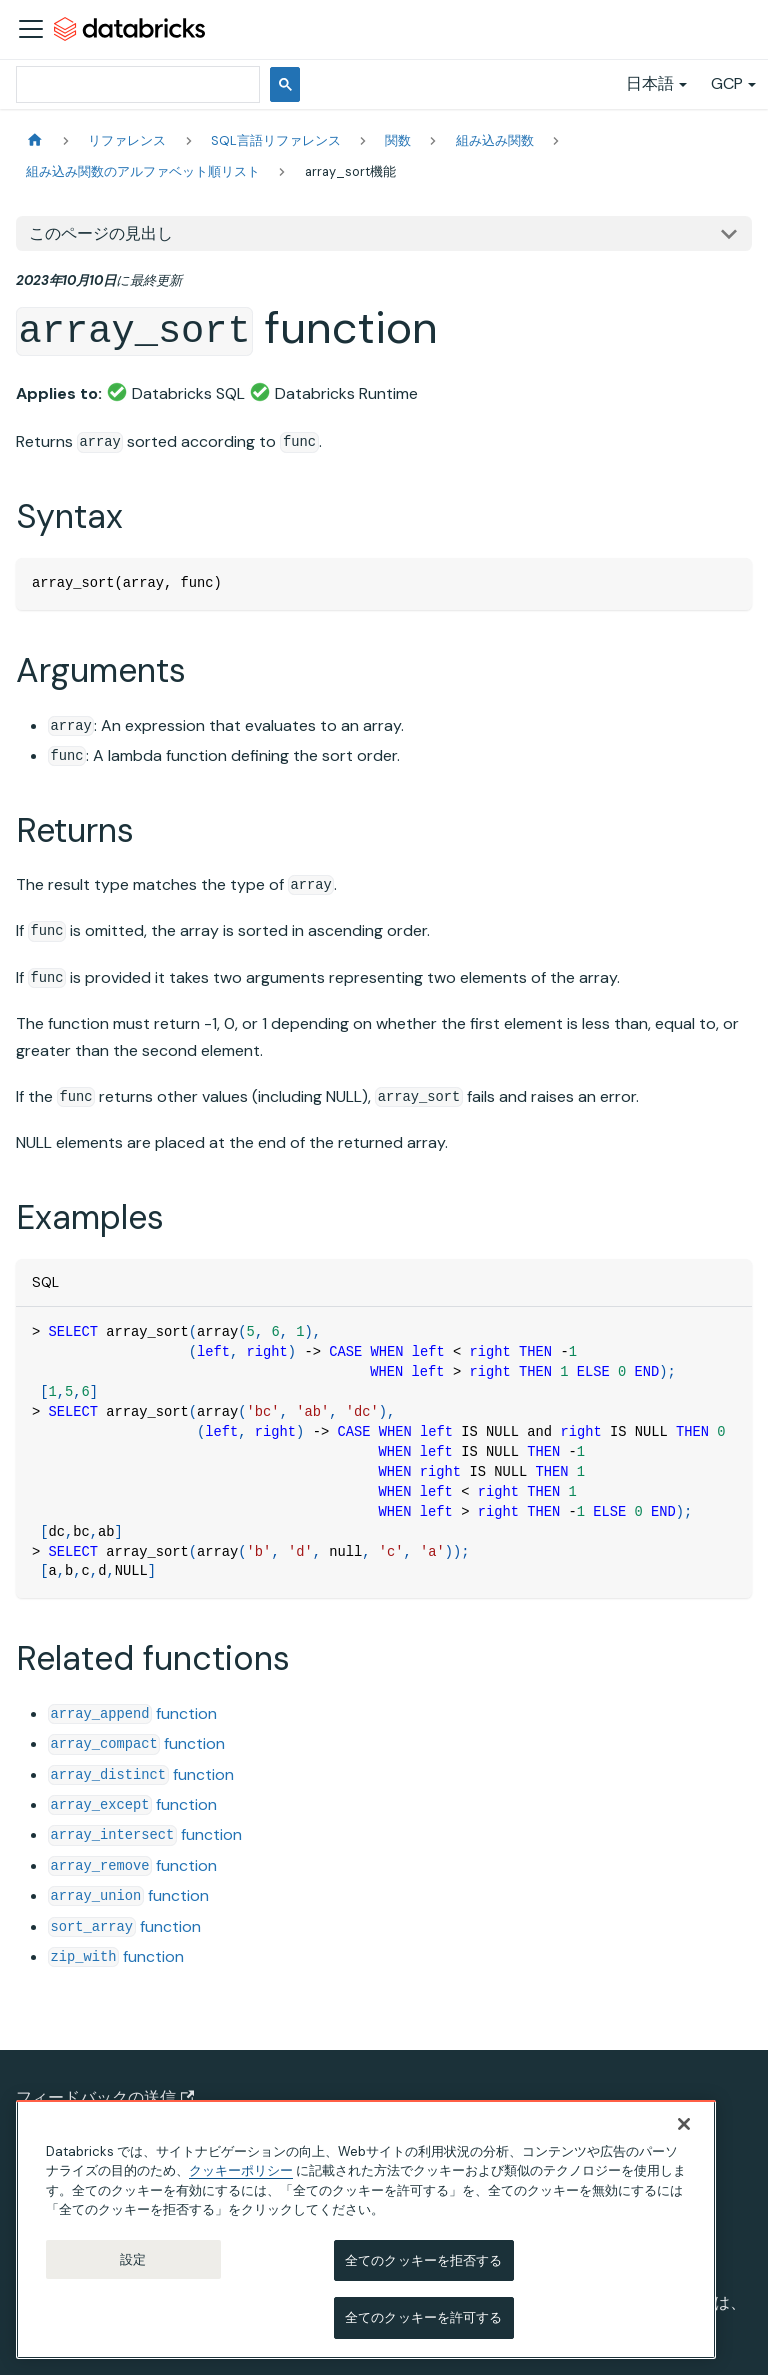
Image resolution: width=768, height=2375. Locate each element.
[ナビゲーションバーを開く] (31, 29)
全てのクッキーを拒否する (424, 2260)
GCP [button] (727, 83)
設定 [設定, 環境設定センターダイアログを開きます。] (133, 2259)
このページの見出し (101, 233)
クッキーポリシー (241, 2170)
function (132, 1713)
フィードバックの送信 (105, 2097)
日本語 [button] (650, 83)
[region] (366, 2229)
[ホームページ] (35, 140)
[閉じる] (684, 2124)
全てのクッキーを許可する (424, 2318)
